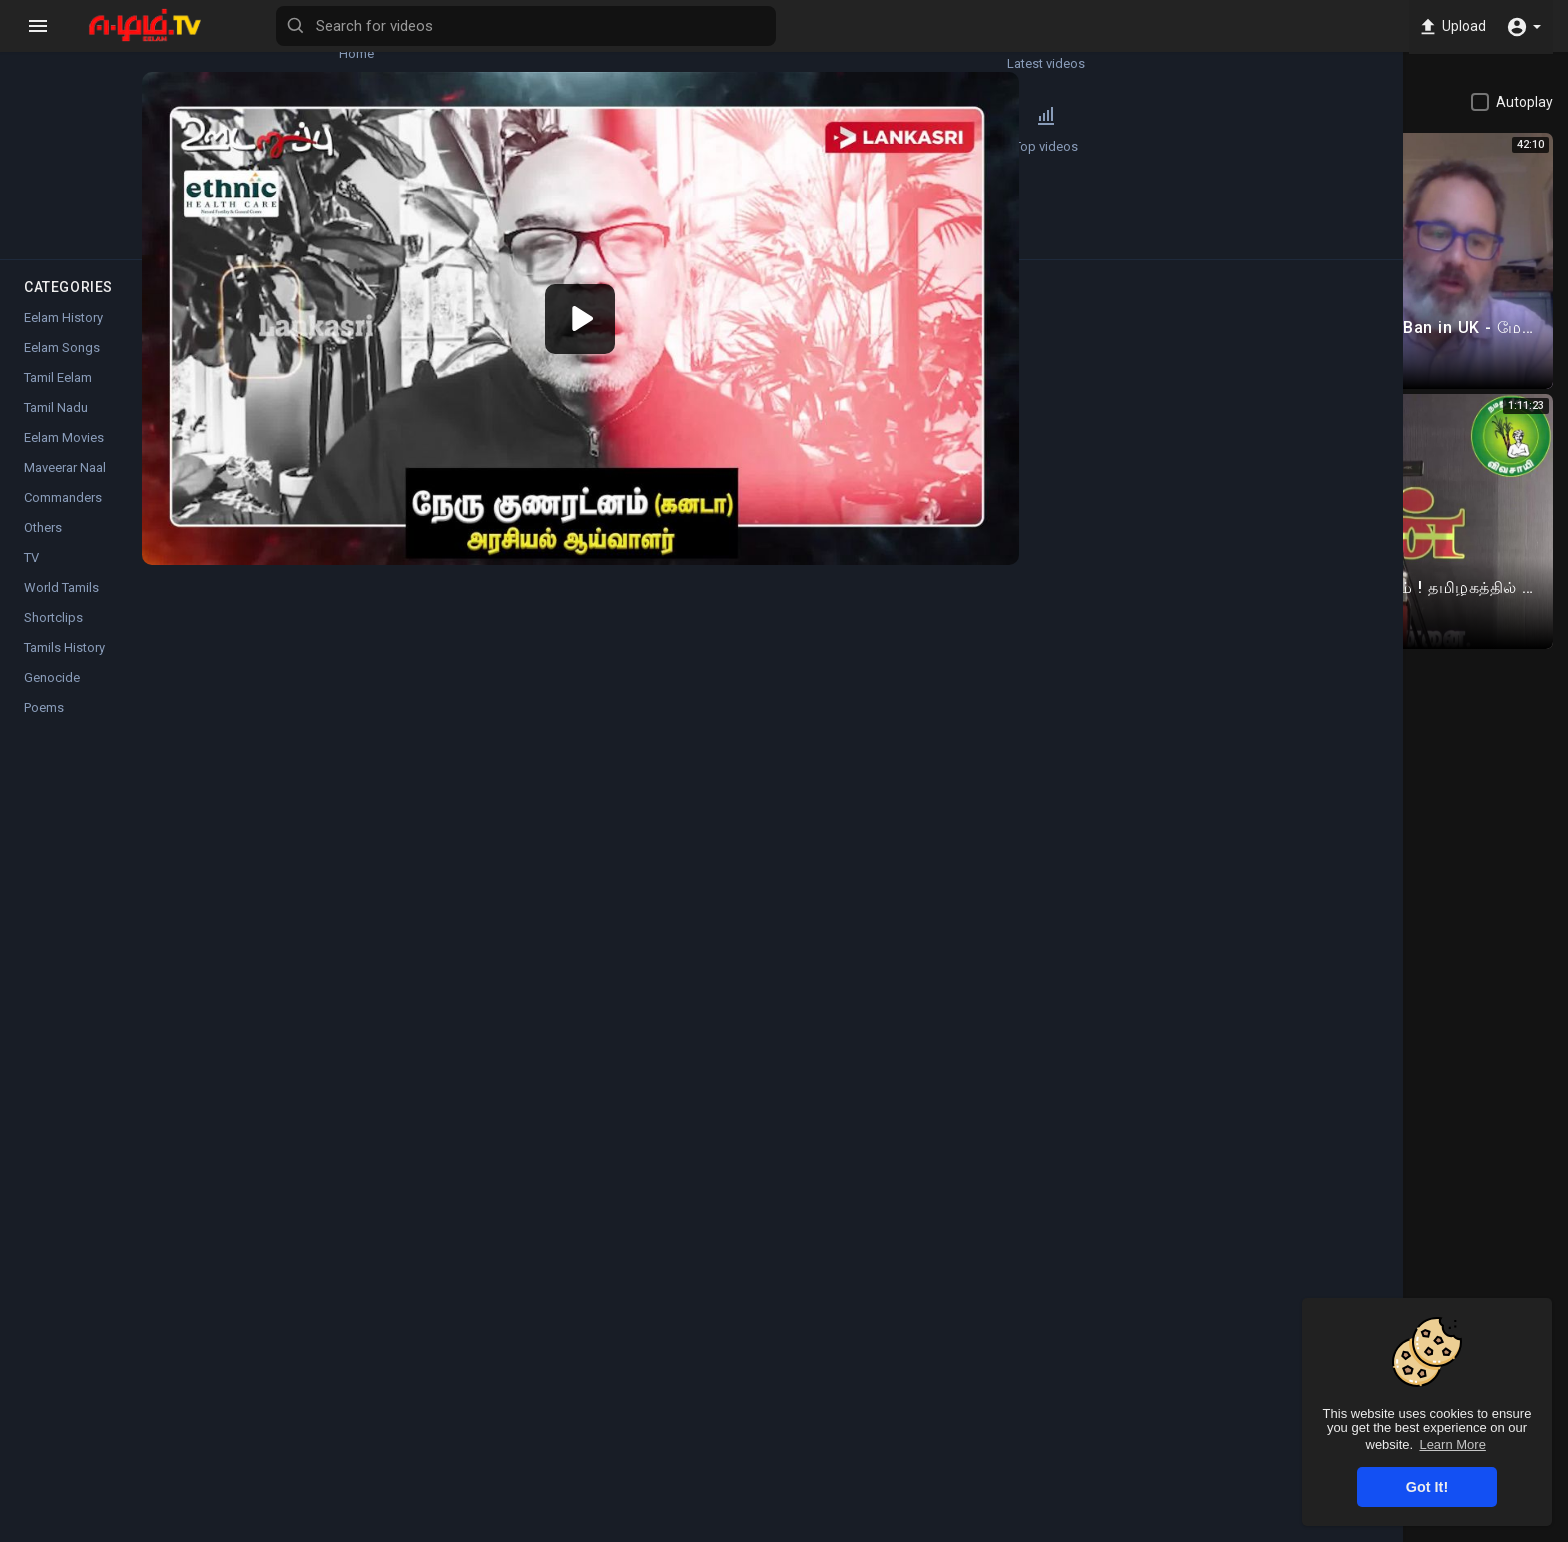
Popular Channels (71, 232)
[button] (1523, 26)
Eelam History (63, 337)
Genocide (52, 697)
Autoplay (1524, 102)
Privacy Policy (1173, 1530)
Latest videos (190, 46)
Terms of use (1073, 1530)
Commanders (63, 517)
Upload (1447, 26)
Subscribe (1036, 724)
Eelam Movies (64, 457)
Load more (1350, 613)
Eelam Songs (62, 367)
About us (1259, 1530)
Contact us (1337, 1530)
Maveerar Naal (65, 487)
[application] (696, 269)
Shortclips (53, 637)
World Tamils (61, 607)
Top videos (190, 139)
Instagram (655, 983)
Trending (70, 139)
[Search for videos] (786, 26)
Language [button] (1427, 1530)
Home (70, 46)
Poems (44, 727)
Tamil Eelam (409, 879)
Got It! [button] (1427, 1487)
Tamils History (64, 667)
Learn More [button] (1452, 1444)
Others (43, 547)
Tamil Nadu (56, 427)
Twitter (741, 983)
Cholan (381, 713)
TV (31, 577)
